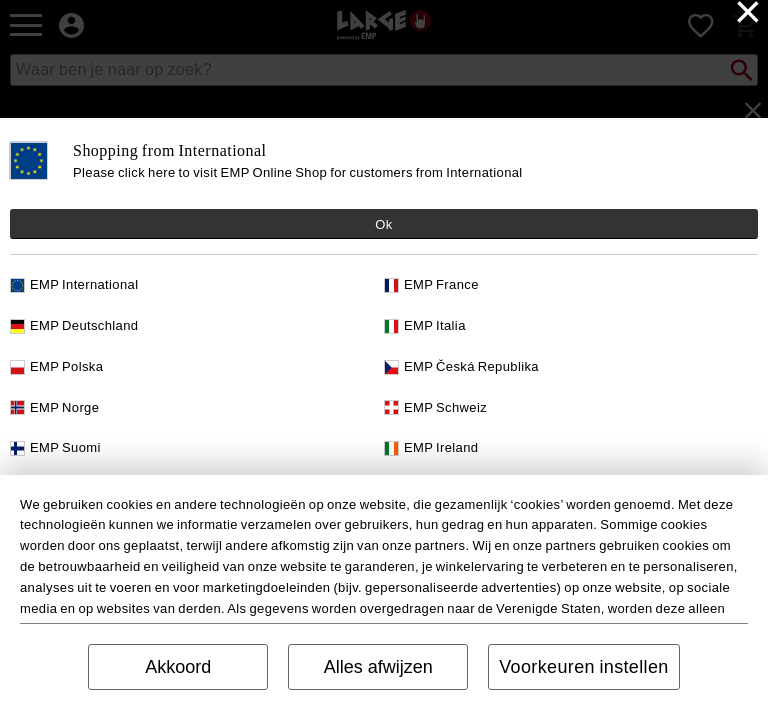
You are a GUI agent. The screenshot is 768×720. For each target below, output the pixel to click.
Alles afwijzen (378, 667)
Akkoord (178, 667)
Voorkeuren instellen (584, 667)
